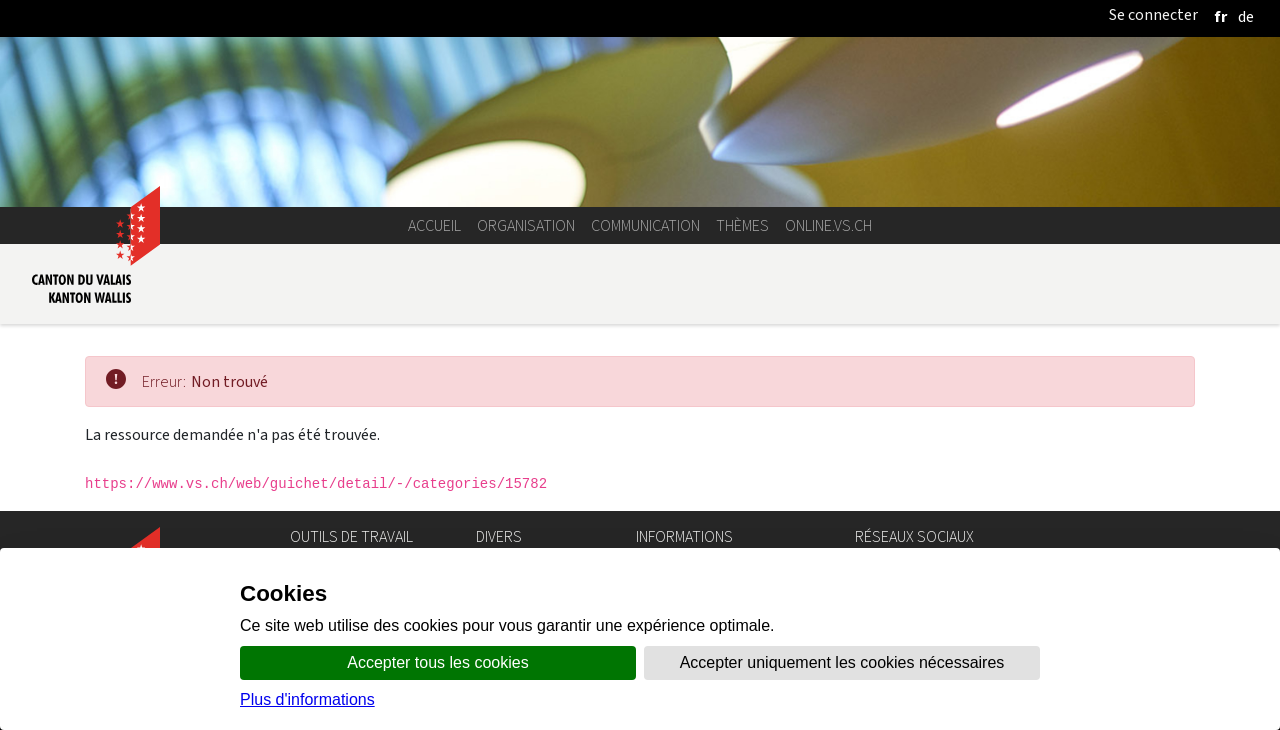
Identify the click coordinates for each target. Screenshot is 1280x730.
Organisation (526, 225)
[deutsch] (1246, 16)
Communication (645, 225)
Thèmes (742, 225)
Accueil (434, 225)
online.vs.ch (828, 225)
